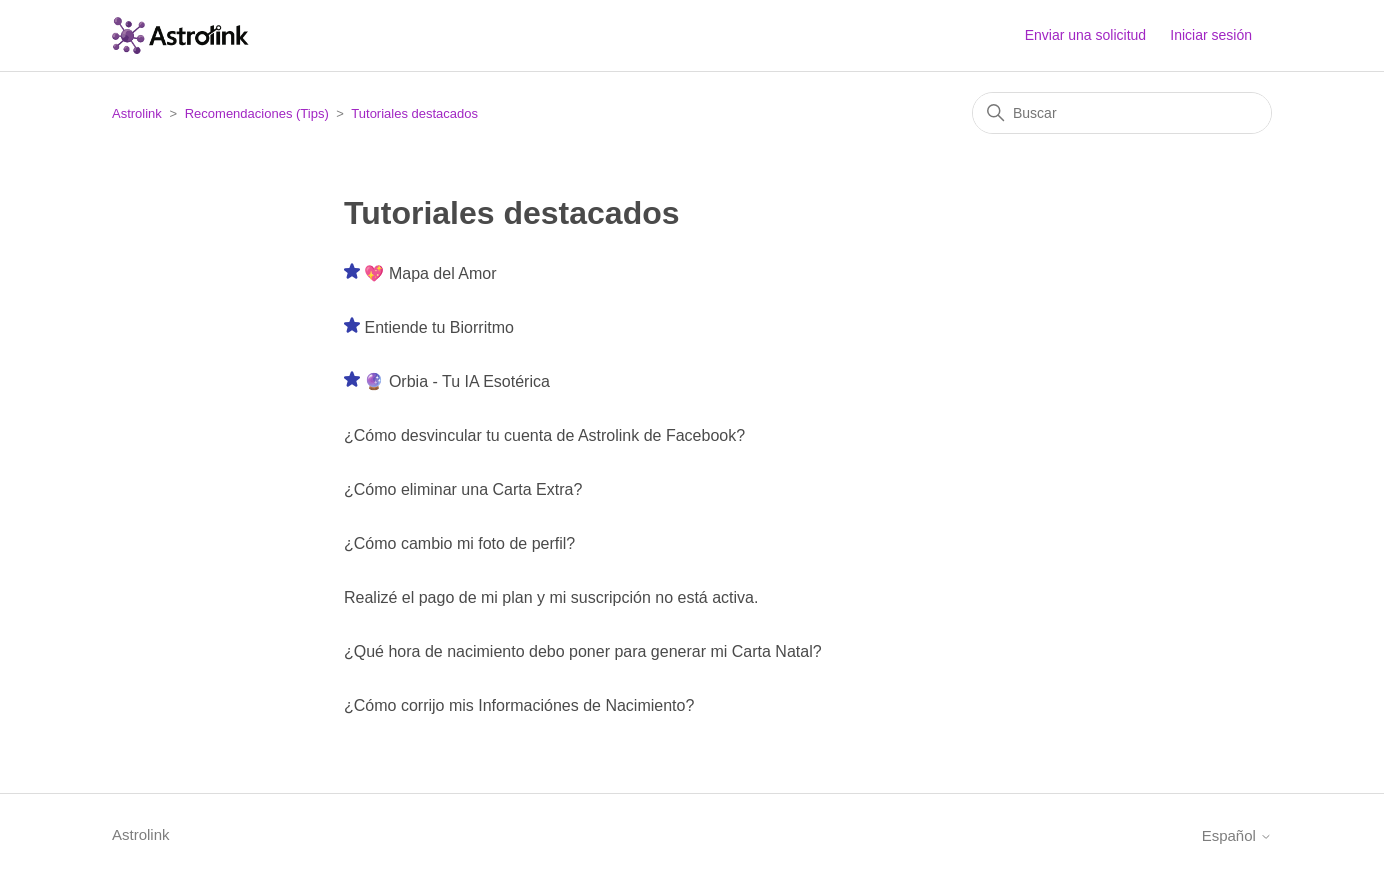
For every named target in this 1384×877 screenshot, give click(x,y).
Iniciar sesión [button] (1211, 35)
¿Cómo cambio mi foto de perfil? (459, 543)
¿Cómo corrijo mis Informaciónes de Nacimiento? (519, 705)
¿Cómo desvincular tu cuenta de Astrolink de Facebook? (544, 435)
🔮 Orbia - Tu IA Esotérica (456, 381)
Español (1237, 835)
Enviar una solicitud (1085, 35)
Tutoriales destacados (414, 113)
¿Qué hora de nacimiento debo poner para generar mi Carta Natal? (583, 651)
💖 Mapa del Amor (430, 273)
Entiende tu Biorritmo (438, 327)
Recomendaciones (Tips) (257, 113)
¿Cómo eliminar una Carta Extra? (463, 489)
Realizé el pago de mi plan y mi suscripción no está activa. (551, 597)
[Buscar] (1122, 113)
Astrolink (137, 113)
